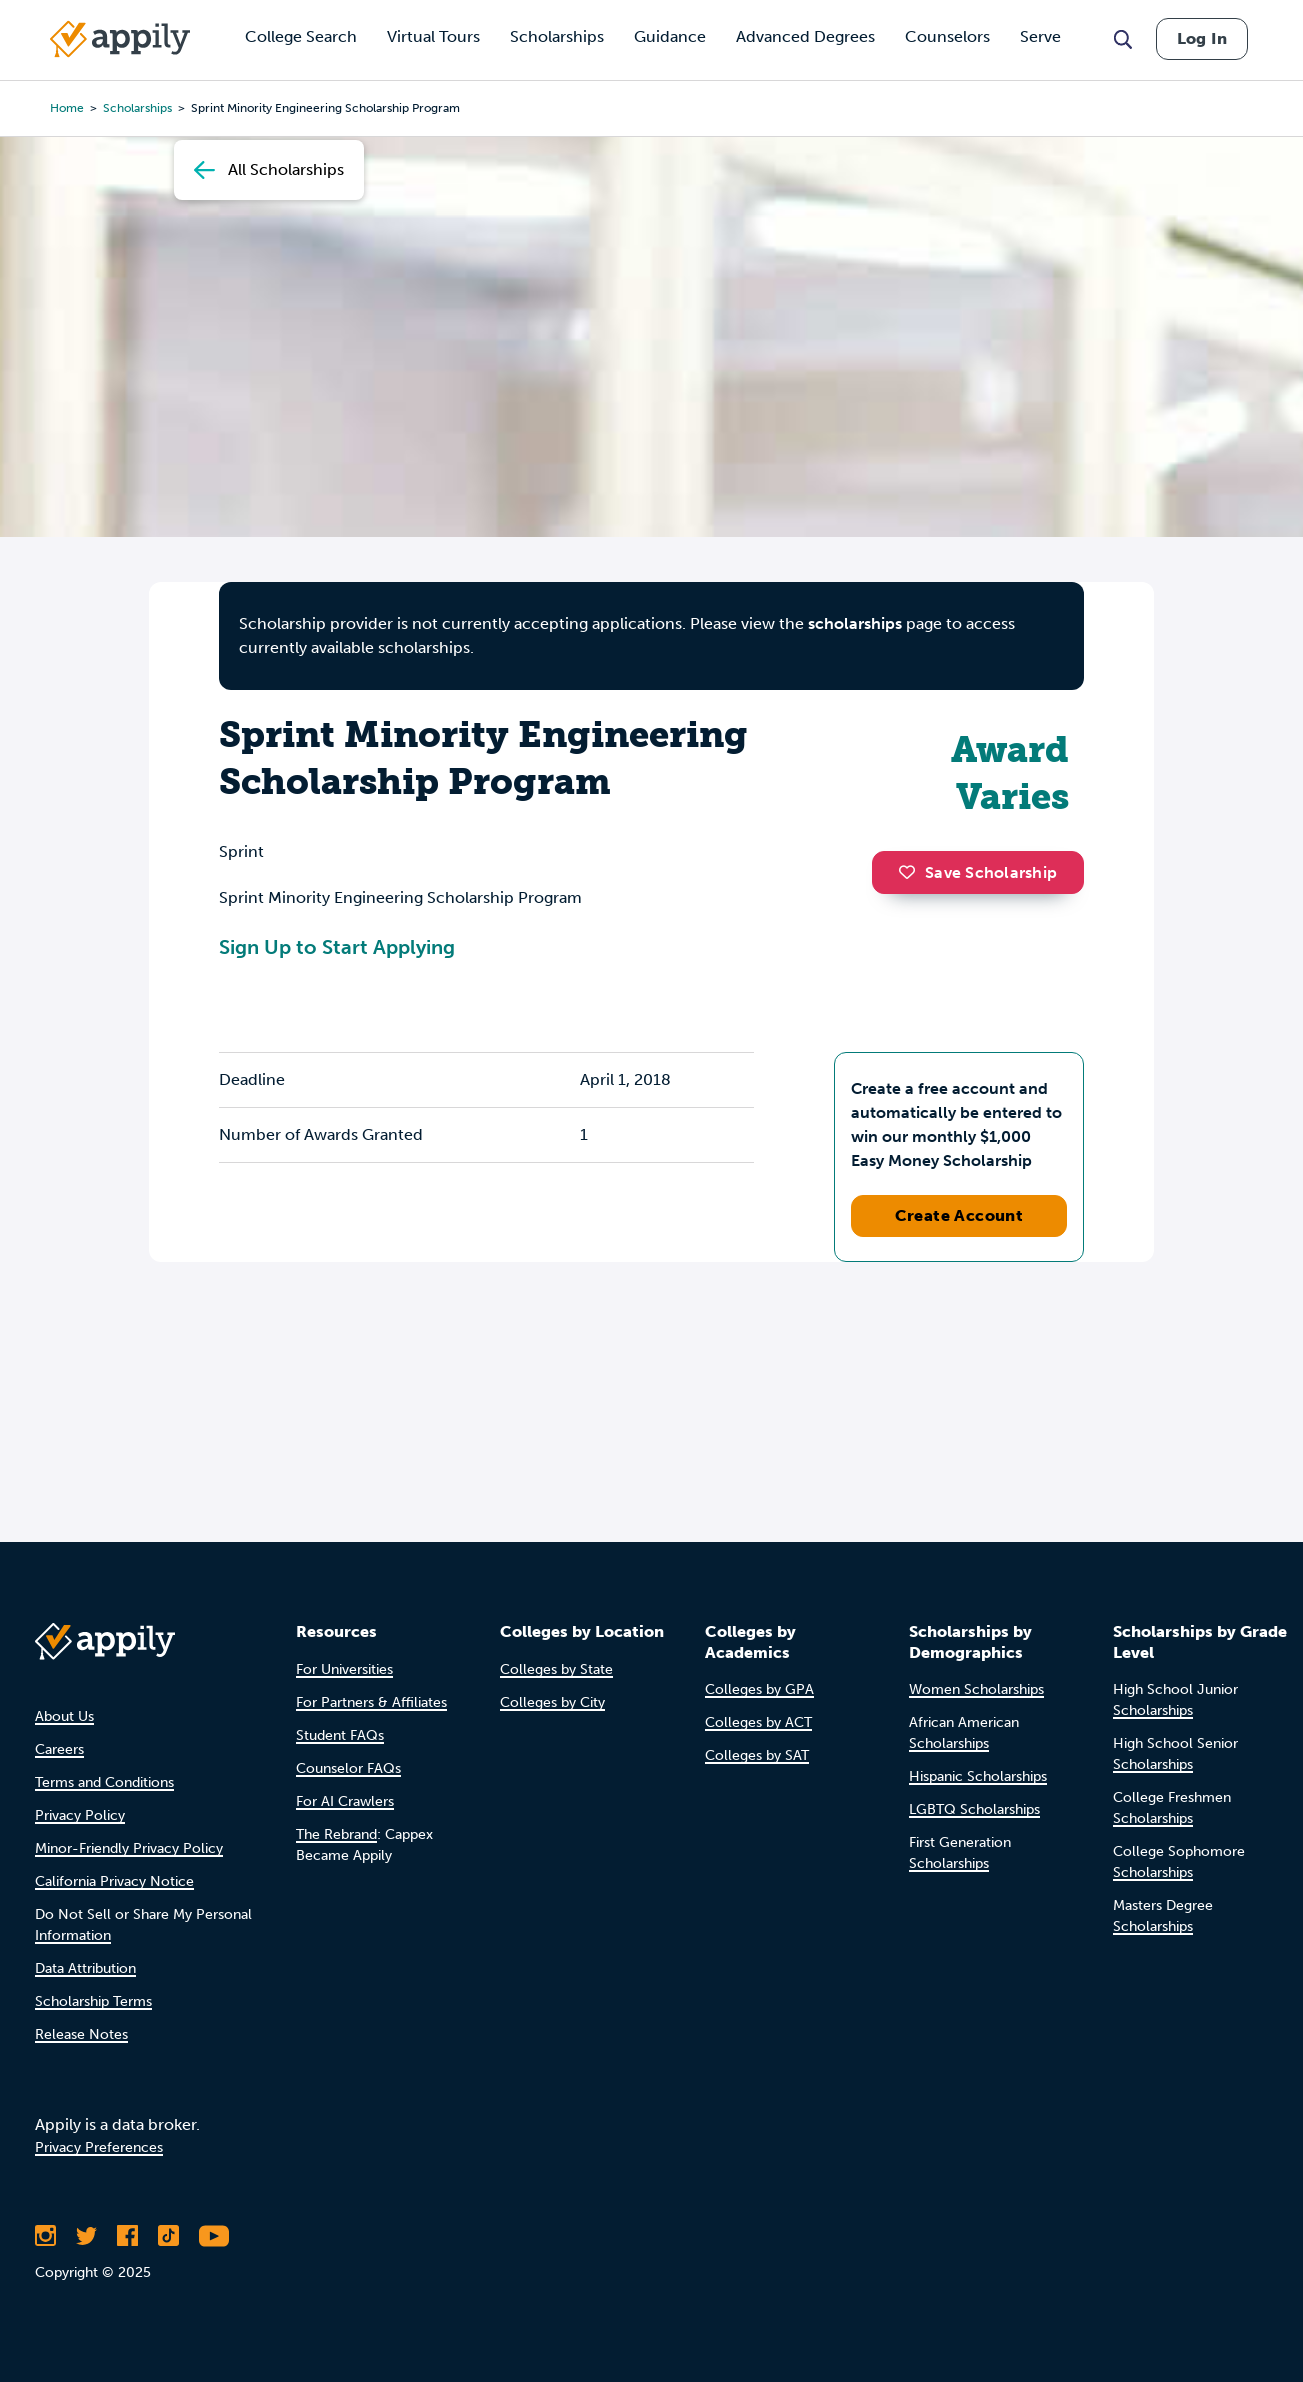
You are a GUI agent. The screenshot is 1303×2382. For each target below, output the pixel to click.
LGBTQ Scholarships (974, 1809)
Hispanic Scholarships (978, 1776)
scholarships (855, 623)
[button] (912, 872)
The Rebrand (336, 1834)
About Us (64, 1716)
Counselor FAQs (348, 1768)
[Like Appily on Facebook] (127, 2236)
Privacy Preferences (99, 2147)
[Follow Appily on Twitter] (86, 2236)
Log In (1202, 38)
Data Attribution (85, 1968)
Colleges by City (552, 1702)
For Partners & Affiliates (371, 1702)
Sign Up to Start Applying (337, 947)
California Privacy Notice (114, 1881)
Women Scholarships (976, 1689)
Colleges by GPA (759, 1689)
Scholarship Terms (93, 2001)
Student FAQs (340, 1735)
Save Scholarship (978, 872)
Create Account (959, 1215)
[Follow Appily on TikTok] (168, 2236)
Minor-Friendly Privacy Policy (129, 1848)
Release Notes (81, 2034)
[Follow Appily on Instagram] (45, 2236)
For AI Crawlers (345, 1801)
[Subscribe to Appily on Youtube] (214, 2236)
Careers (59, 1749)
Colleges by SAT (757, 1755)
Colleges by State (556, 1669)
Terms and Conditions (104, 1782)
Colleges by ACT (758, 1722)
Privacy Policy (80, 1815)
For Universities (344, 1669)
